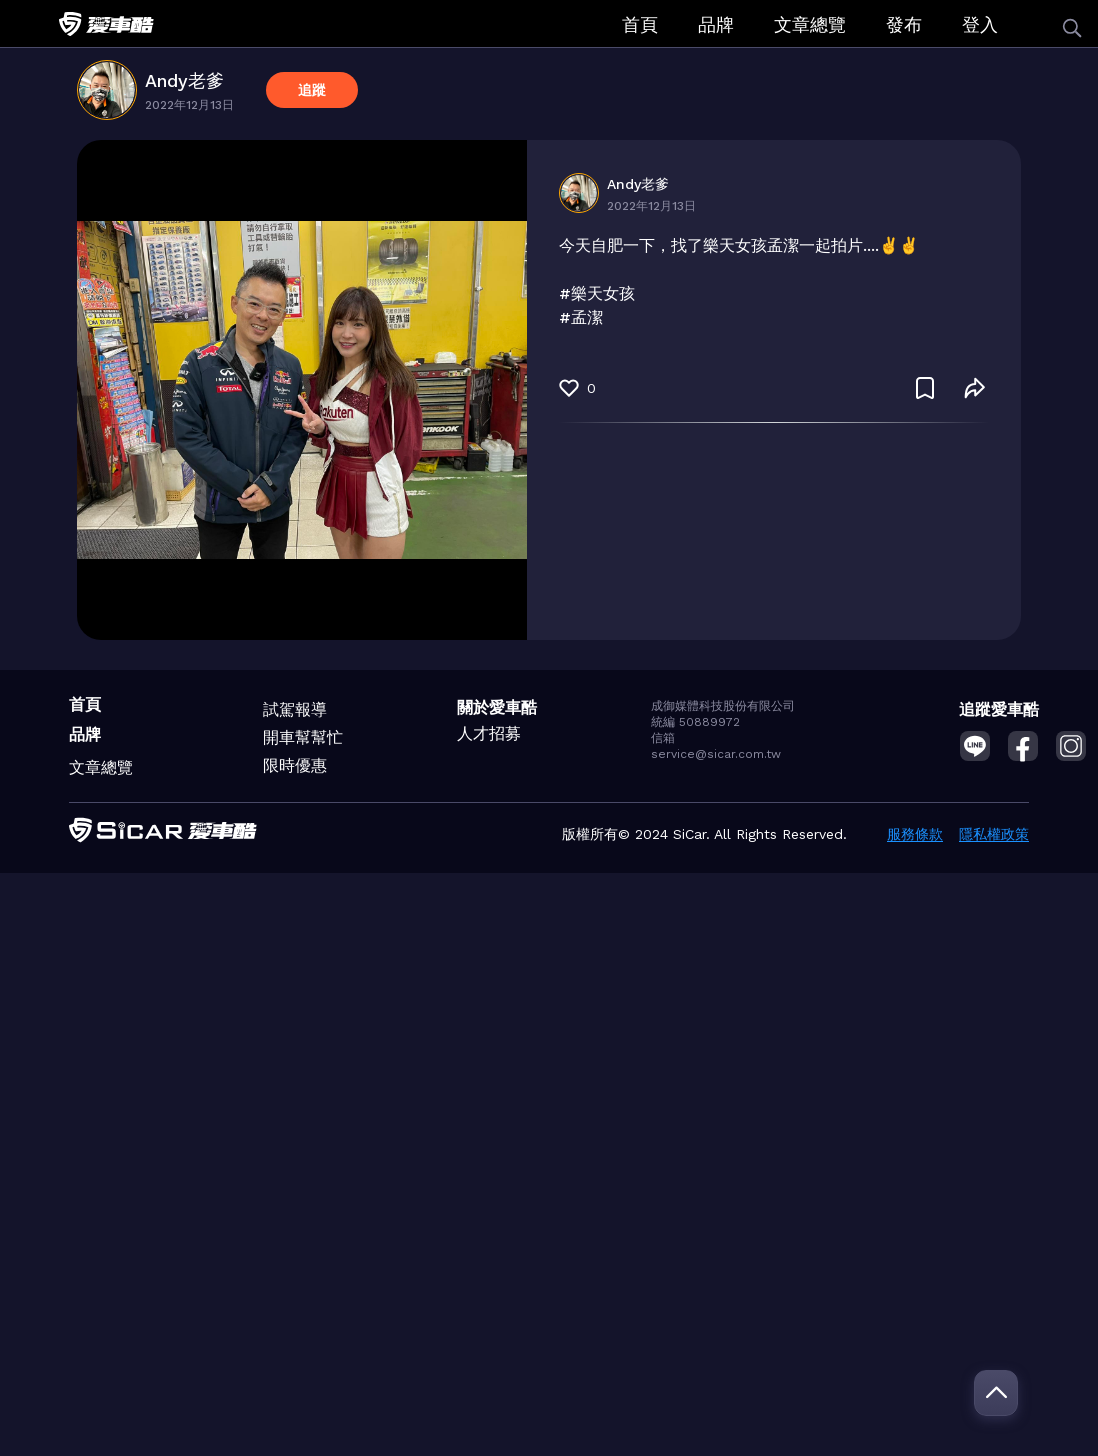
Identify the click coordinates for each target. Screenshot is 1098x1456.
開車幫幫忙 (303, 737)
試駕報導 (295, 709)
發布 (904, 24)
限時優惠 (295, 765)
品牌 (716, 24)
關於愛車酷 (497, 707)
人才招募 (489, 733)
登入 (980, 24)
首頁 (640, 24)
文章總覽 (810, 24)
